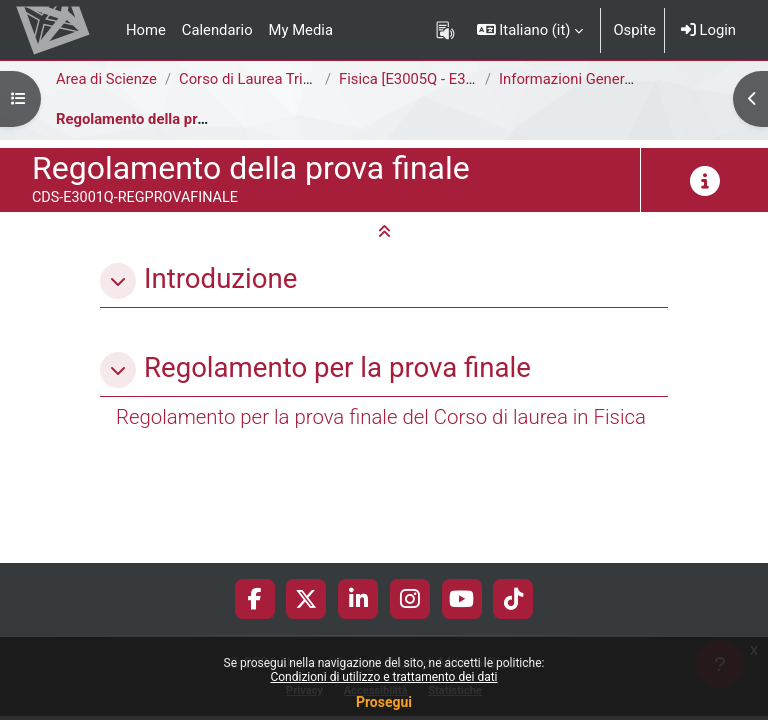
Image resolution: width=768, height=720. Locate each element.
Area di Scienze (106, 79)
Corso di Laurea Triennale (262, 79)
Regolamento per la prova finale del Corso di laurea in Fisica (381, 417)
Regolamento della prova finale (159, 119)
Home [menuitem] (146, 30)
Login (708, 30)
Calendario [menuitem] (217, 30)
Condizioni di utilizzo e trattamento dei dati (383, 677)
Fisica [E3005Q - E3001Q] (421, 79)
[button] (530, 30)
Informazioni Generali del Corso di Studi (629, 79)
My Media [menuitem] (301, 30)
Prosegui (384, 702)
